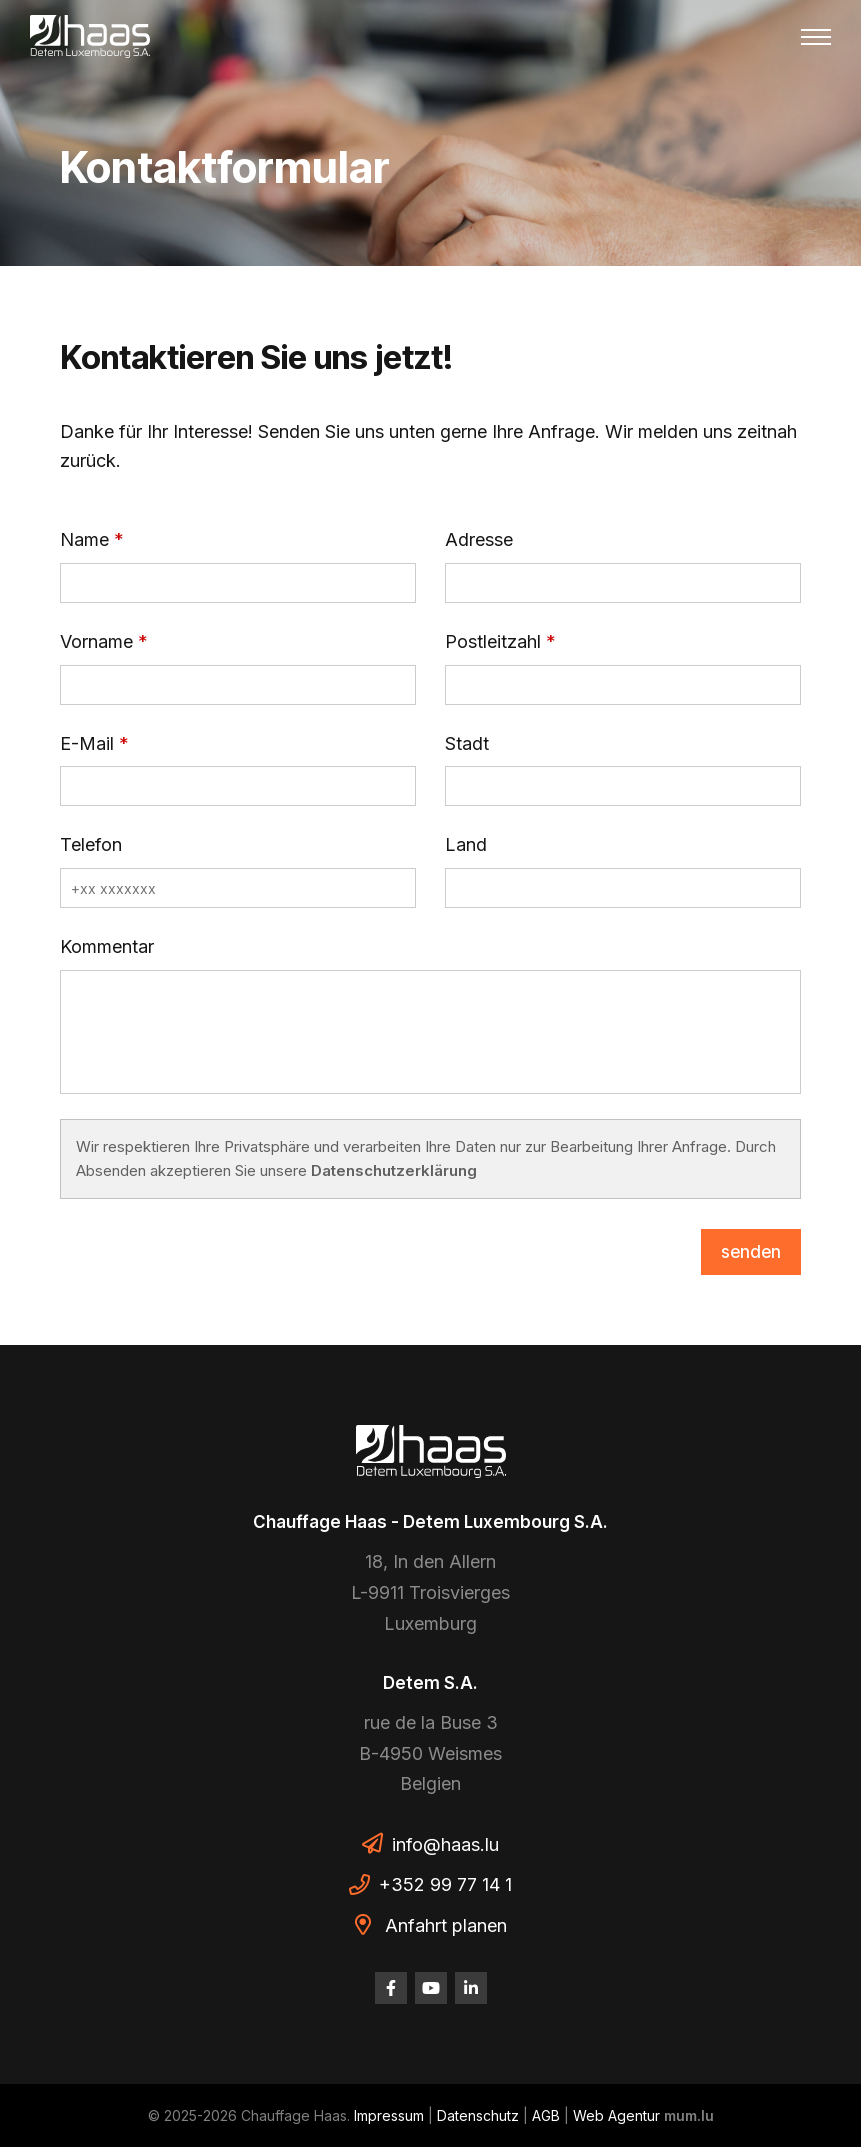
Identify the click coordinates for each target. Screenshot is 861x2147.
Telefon (91, 844)
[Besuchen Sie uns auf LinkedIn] (471, 1988)
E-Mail (87, 743)
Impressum (389, 2115)
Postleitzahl (493, 641)
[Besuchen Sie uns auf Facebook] (391, 1988)
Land (466, 844)
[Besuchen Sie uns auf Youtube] (431, 1988)
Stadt (467, 743)
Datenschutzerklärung (394, 1170)
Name (84, 539)
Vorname (96, 641)
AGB (546, 2115)
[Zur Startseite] (90, 36)
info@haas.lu (445, 1844)
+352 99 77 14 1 (445, 1884)
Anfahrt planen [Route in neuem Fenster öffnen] (446, 1925)
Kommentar (107, 946)
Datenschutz (478, 2115)
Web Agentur (616, 2115)
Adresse (479, 539)
